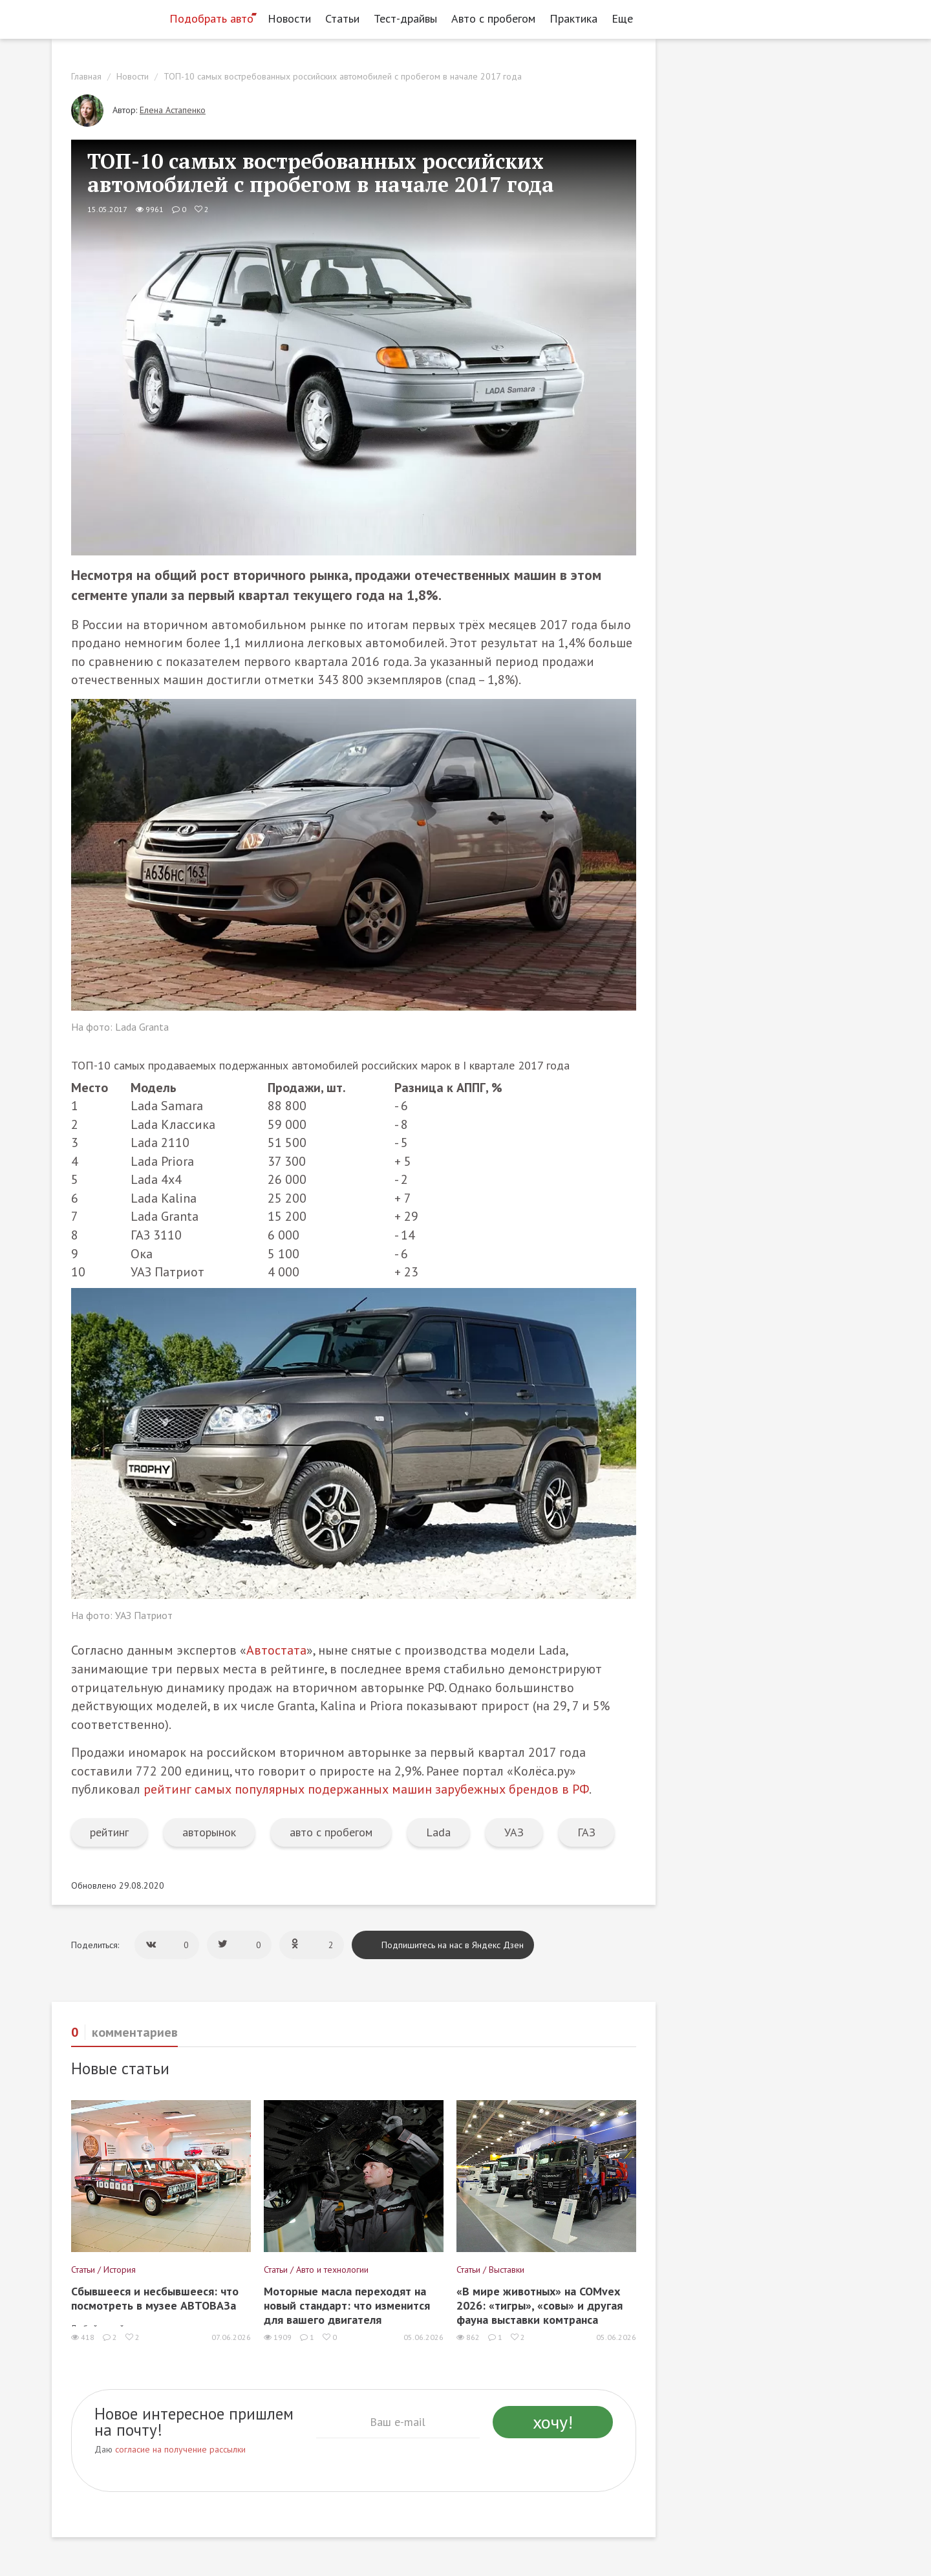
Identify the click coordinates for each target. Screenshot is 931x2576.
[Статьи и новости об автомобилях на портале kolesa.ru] (105, 17)
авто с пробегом (331, 1832)
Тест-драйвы (405, 18)
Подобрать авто (211, 18)
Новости (289, 18)
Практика (573, 18)
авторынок (209, 1832)
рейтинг (109, 1832)
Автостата (276, 1650)
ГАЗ (586, 1832)
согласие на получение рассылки (180, 2449)
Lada (438, 1832)
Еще (626, 18)
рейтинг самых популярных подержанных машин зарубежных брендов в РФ (366, 1789)
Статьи (342, 18)
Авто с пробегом (493, 18)
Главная (86, 76)
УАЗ (514, 1832)
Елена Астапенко (173, 110)
